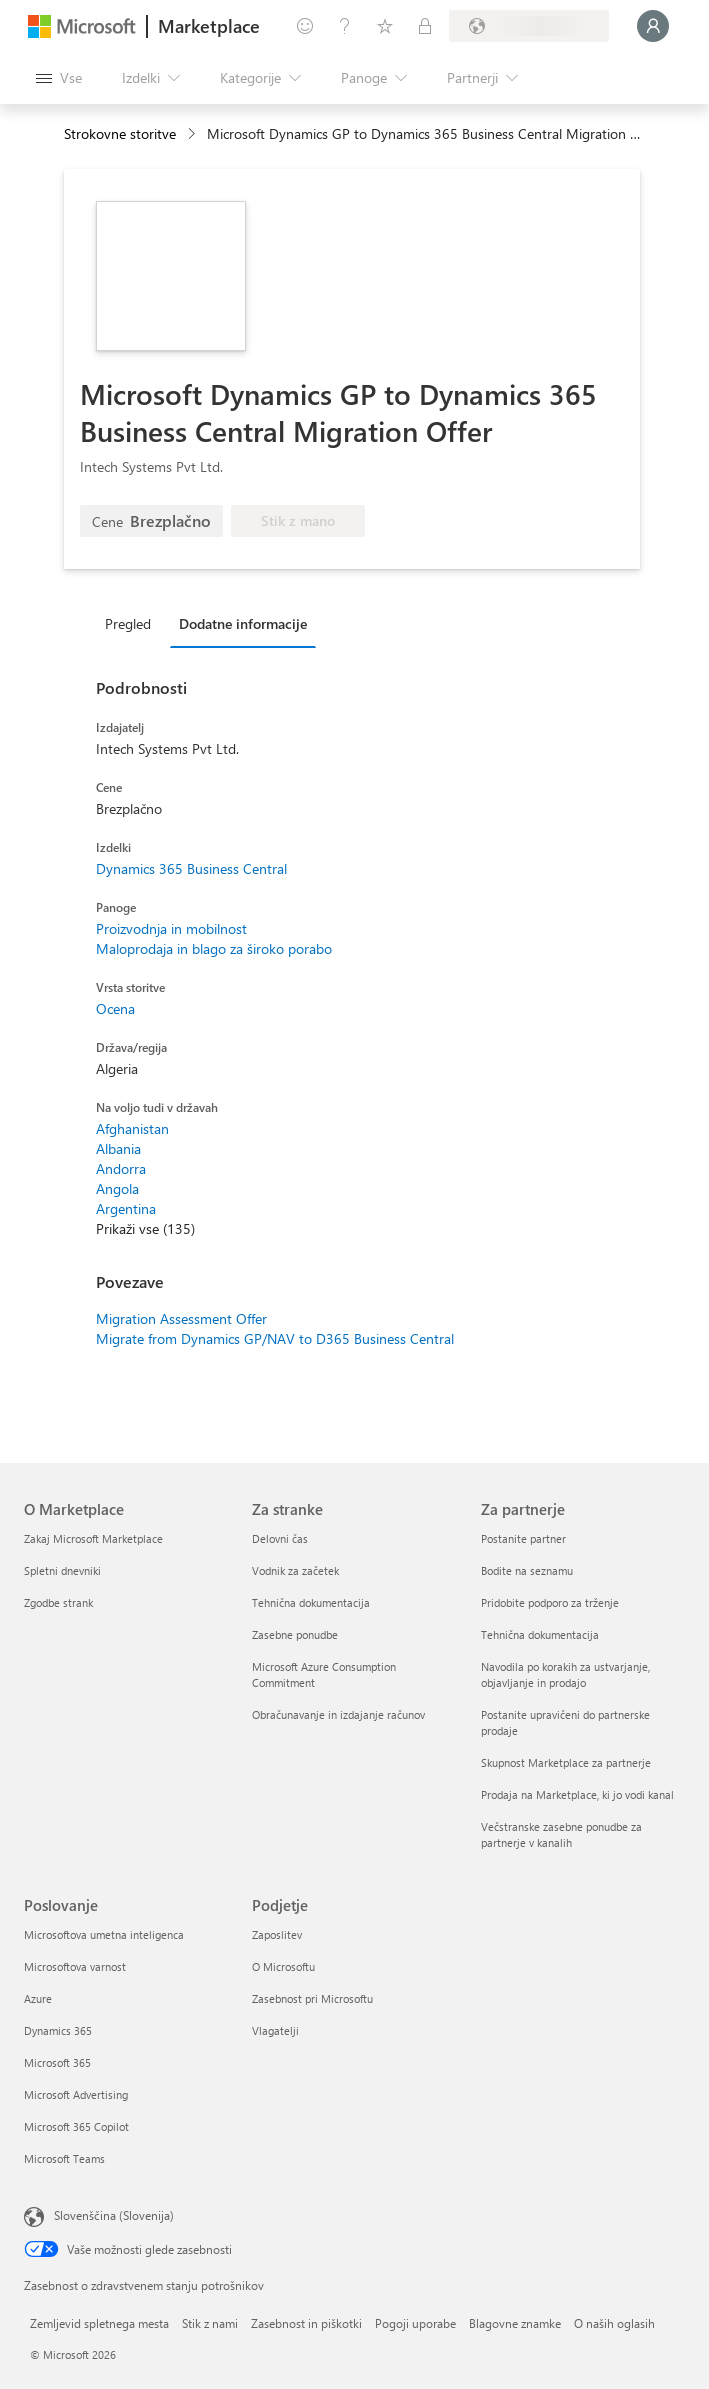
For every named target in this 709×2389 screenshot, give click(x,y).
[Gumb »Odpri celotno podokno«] (59, 78)
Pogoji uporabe (415, 2323)
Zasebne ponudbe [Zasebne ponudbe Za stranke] (295, 1634)
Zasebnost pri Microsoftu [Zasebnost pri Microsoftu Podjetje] (312, 1998)
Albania (118, 1148)
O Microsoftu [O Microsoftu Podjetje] (283, 1966)
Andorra (121, 1168)
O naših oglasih (614, 2323)
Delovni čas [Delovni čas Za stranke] (280, 1538)
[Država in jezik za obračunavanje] (529, 26)
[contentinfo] (193, 134)
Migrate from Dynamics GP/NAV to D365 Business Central (275, 1338)
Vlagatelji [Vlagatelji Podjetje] (275, 2030)
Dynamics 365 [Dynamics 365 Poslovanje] (58, 2030)
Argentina (126, 1208)
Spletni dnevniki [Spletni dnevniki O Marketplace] (62, 1570)
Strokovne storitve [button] (120, 133)
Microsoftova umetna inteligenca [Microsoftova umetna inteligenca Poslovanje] (104, 1934)
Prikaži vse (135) (145, 1228)
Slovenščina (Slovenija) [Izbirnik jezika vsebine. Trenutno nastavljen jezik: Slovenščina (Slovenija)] (114, 2215)
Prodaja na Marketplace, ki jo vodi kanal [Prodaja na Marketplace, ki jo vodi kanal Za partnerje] (577, 1794)
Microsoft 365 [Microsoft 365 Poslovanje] (57, 2062)
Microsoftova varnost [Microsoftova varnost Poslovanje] (75, 1966)
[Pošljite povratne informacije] (305, 26)
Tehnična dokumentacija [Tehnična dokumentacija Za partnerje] (540, 1634)
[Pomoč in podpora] (345, 26)
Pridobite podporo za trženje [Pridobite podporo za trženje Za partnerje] (550, 1602)
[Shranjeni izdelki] (385, 26)
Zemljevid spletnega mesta (99, 2323)
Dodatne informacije (243, 623)
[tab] (133, 623)
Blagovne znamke (515, 2323)
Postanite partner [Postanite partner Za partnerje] (523, 1538)
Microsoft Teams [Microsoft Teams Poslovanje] (64, 2158)
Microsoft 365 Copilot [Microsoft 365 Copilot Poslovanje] (76, 2126)
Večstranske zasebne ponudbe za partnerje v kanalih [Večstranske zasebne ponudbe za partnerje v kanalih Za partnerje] (561, 1834)
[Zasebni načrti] (425, 26)
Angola (117, 1188)
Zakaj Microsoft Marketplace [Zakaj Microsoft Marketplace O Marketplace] (93, 1538)
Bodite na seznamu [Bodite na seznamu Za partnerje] (527, 1570)
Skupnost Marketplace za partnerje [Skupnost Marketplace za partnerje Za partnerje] (566, 1762)
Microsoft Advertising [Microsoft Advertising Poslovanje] (76, 2094)
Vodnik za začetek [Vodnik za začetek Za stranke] (295, 1570)
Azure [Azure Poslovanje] (38, 1998)
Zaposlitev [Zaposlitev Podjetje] (277, 1934)
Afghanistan (132, 1128)
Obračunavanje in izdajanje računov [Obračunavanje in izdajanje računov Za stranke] (338, 1714)
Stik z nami (210, 2323)
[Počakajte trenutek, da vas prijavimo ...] (653, 26)
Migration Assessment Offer (181, 1318)
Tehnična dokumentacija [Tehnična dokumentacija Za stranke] (311, 1602)
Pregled (128, 623)
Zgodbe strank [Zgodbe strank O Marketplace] (58, 1602)
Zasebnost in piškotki (306, 2323)
